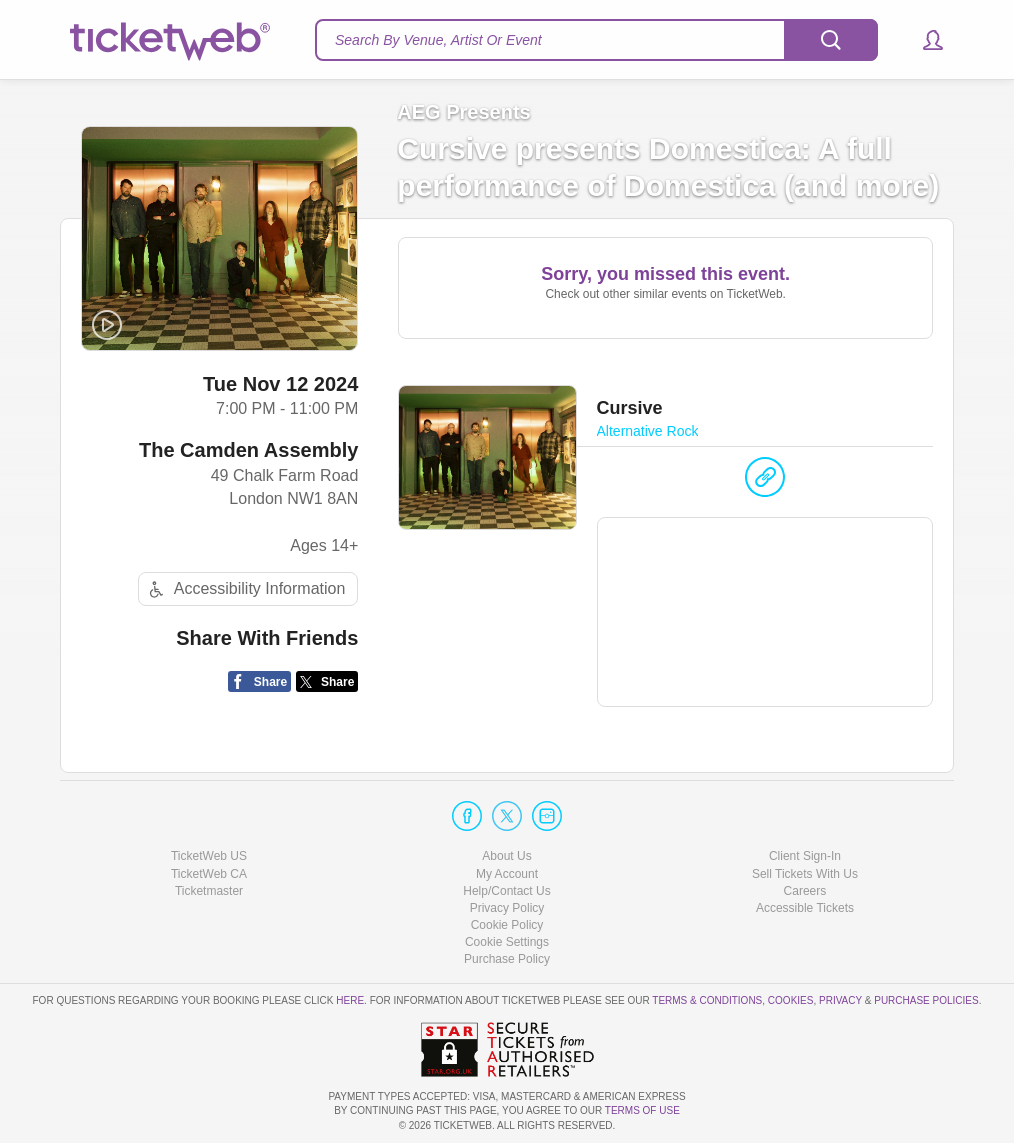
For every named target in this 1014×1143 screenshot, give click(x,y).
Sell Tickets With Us (805, 874)
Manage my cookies (507, 942)
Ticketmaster (209, 891)
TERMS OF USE (642, 1110)
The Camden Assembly (248, 450)
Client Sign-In (805, 856)
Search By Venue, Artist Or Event (438, 40)
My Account (507, 874)
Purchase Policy (507, 959)
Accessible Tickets (805, 908)
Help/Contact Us (506, 891)
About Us (506, 856)
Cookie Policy (507, 925)
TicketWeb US (209, 856)
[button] (923, 40)
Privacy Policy (507, 908)
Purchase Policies (926, 1000)
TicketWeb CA (209, 874)
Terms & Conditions (707, 1000)
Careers (805, 891)
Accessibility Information (245, 589)
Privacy (840, 1000)
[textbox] (596, 40)
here (350, 1000)
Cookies (791, 1000)
